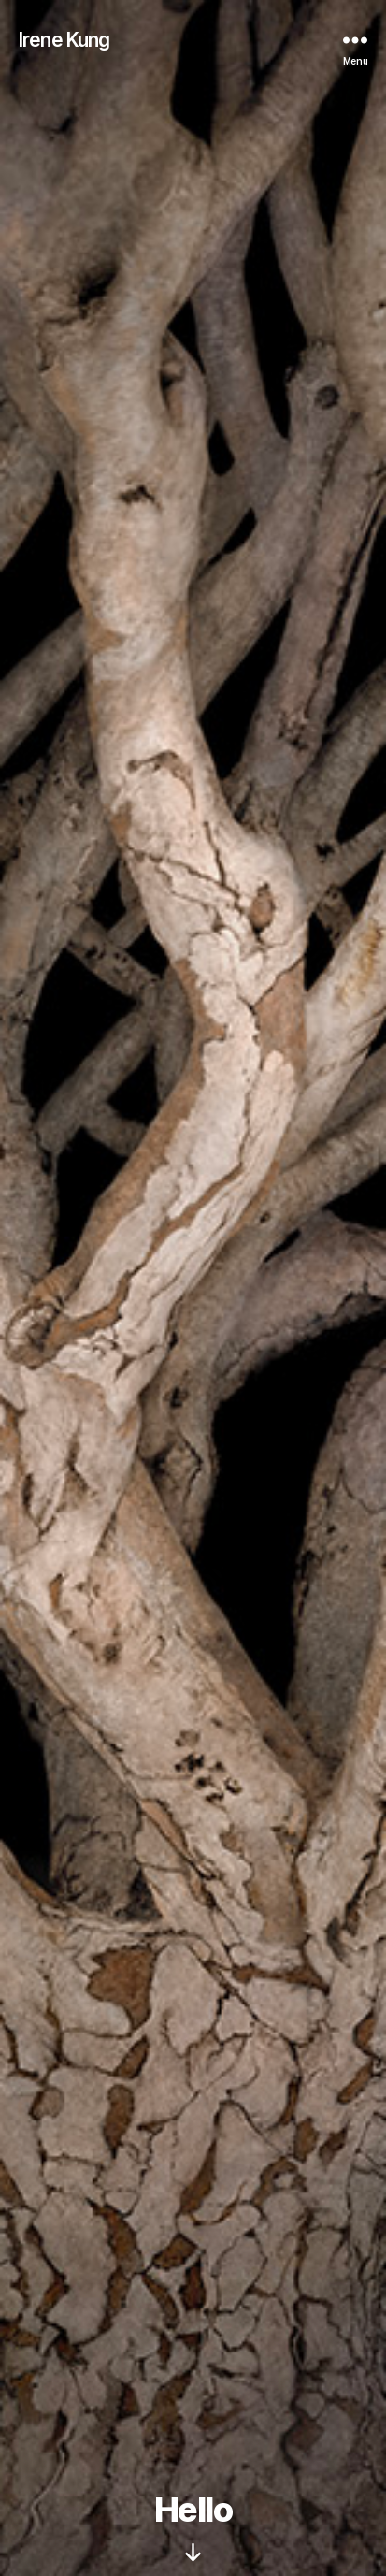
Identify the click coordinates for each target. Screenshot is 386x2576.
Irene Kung (64, 40)
